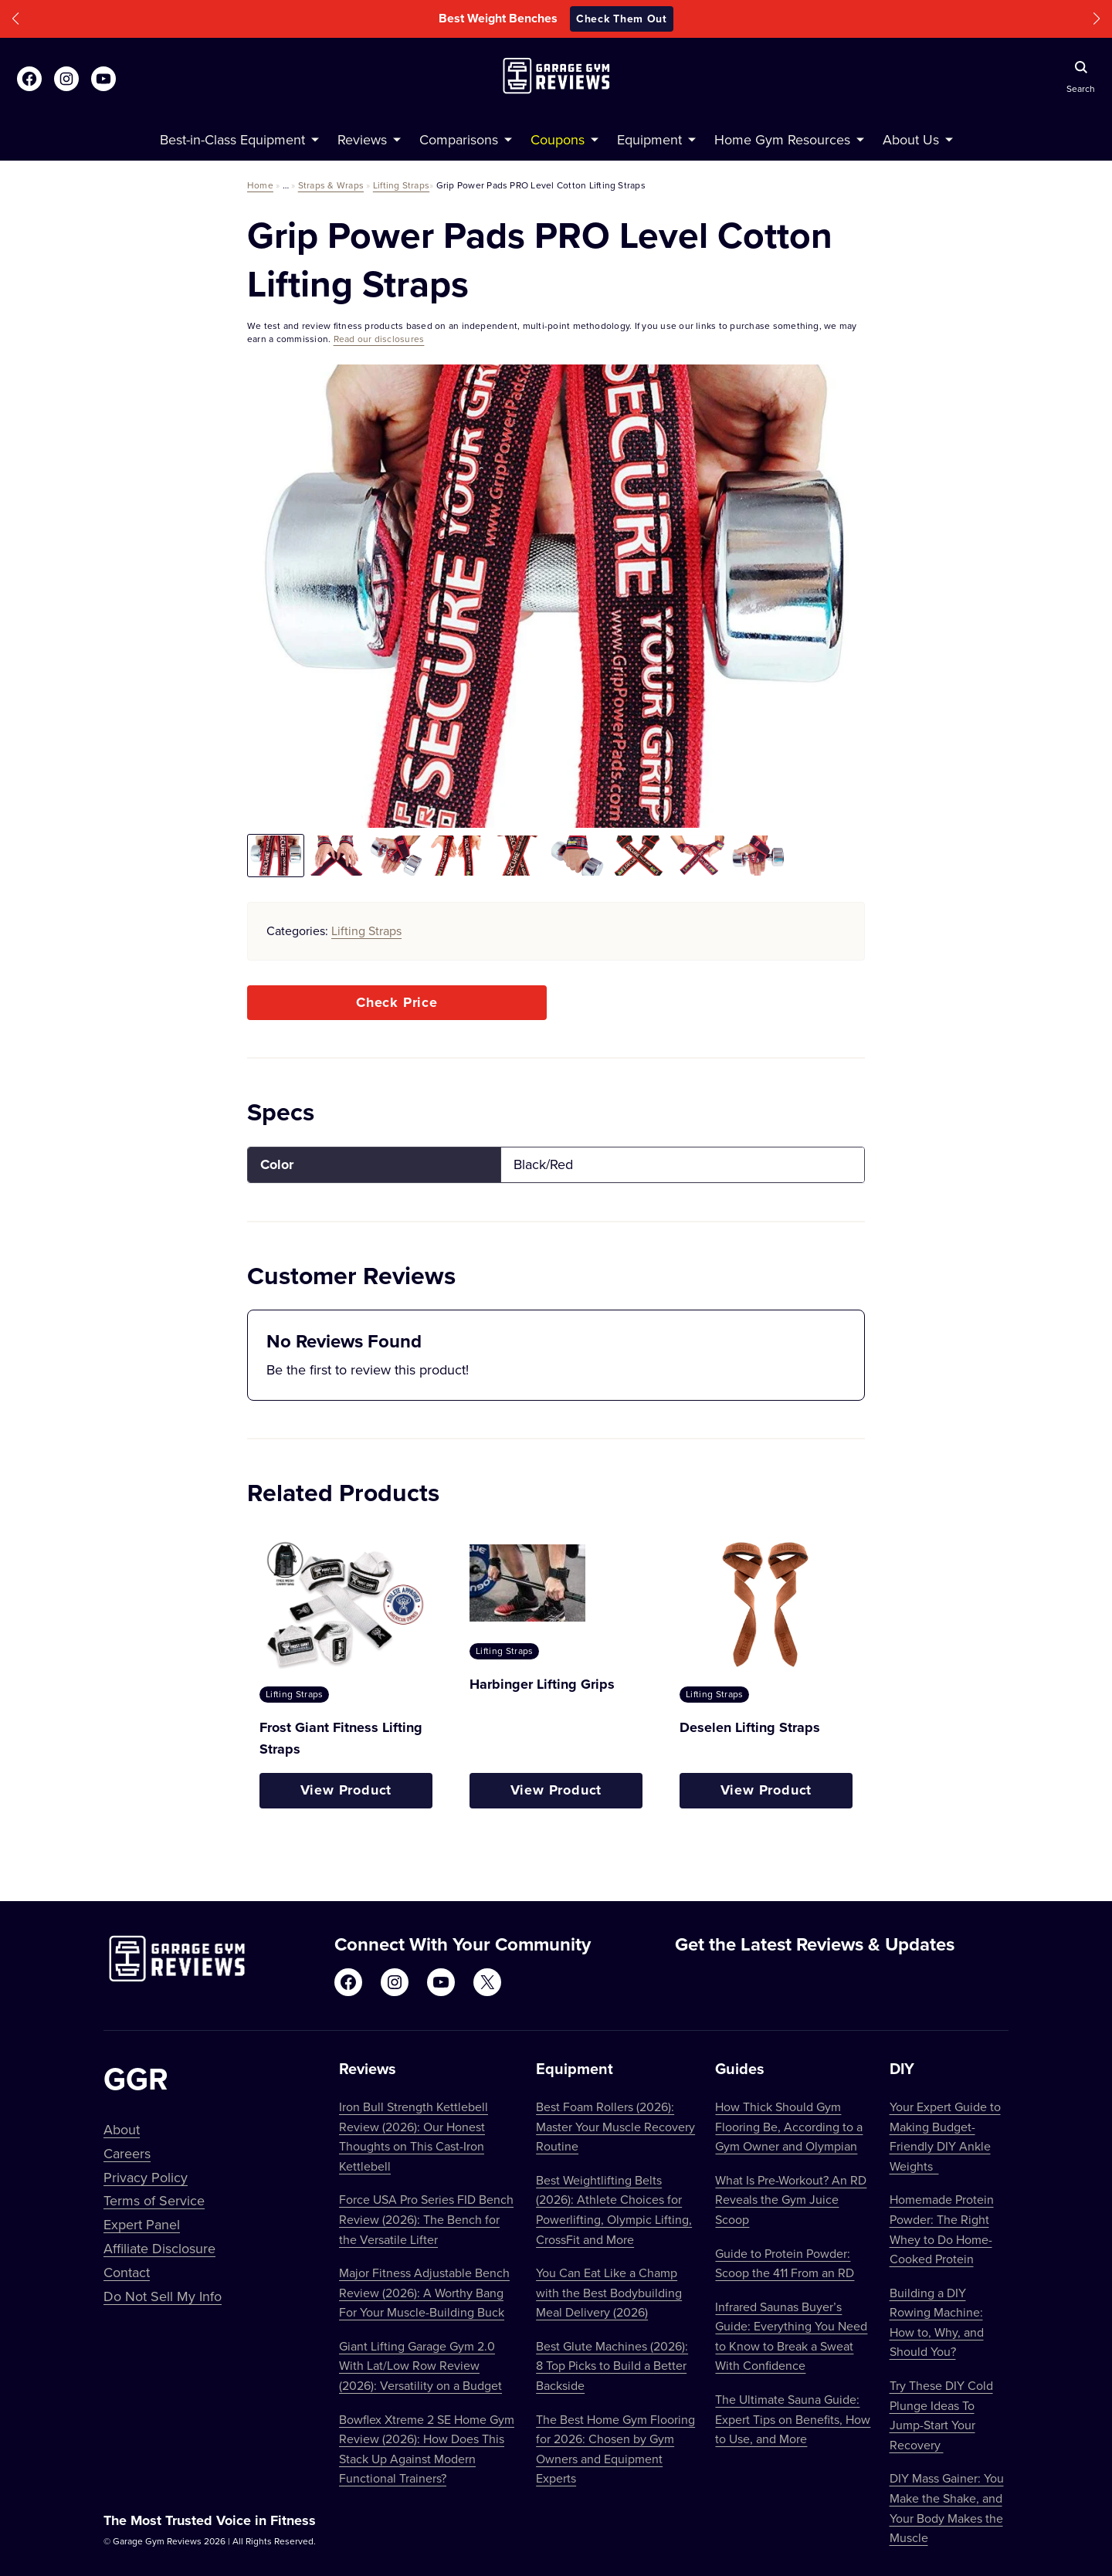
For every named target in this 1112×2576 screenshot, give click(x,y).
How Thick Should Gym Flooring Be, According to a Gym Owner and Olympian (789, 2126)
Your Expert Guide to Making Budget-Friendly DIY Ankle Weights (945, 2136)
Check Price (397, 1002)
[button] (15, 19)
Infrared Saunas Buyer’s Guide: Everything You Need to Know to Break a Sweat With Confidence (791, 2336)
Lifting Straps (401, 185)
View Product (346, 1790)
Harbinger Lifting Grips (542, 1684)
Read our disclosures (379, 338)
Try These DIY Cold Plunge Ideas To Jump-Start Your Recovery (941, 2415)
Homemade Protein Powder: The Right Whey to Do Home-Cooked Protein (942, 2229)
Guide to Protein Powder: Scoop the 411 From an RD (784, 2263)
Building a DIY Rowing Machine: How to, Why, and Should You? (937, 2322)
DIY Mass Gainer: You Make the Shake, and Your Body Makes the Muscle (947, 2507)
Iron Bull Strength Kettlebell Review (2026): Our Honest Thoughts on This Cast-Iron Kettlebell (413, 2136)
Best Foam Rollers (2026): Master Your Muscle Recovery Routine (615, 2126)
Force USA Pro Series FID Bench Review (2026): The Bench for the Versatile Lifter (426, 2219)
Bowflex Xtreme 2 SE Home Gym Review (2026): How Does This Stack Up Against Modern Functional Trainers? (426, 2449)
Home (260, 185)
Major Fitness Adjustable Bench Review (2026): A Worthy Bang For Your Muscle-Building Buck (424, 2292)
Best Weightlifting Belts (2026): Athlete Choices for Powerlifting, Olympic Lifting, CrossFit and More (614, 2209)
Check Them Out (621, 18)
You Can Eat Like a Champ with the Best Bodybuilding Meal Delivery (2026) (609, 2292)
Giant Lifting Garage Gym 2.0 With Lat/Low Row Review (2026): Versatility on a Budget (420, 2365)
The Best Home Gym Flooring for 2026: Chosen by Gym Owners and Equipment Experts (615, 2449)
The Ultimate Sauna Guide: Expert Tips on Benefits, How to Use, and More (792, 2419)
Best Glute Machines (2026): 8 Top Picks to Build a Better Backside (612, 2365)
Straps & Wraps (331, 185)
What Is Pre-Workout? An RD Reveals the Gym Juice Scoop (790, 2199)
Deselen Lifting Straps (750, 1727)
